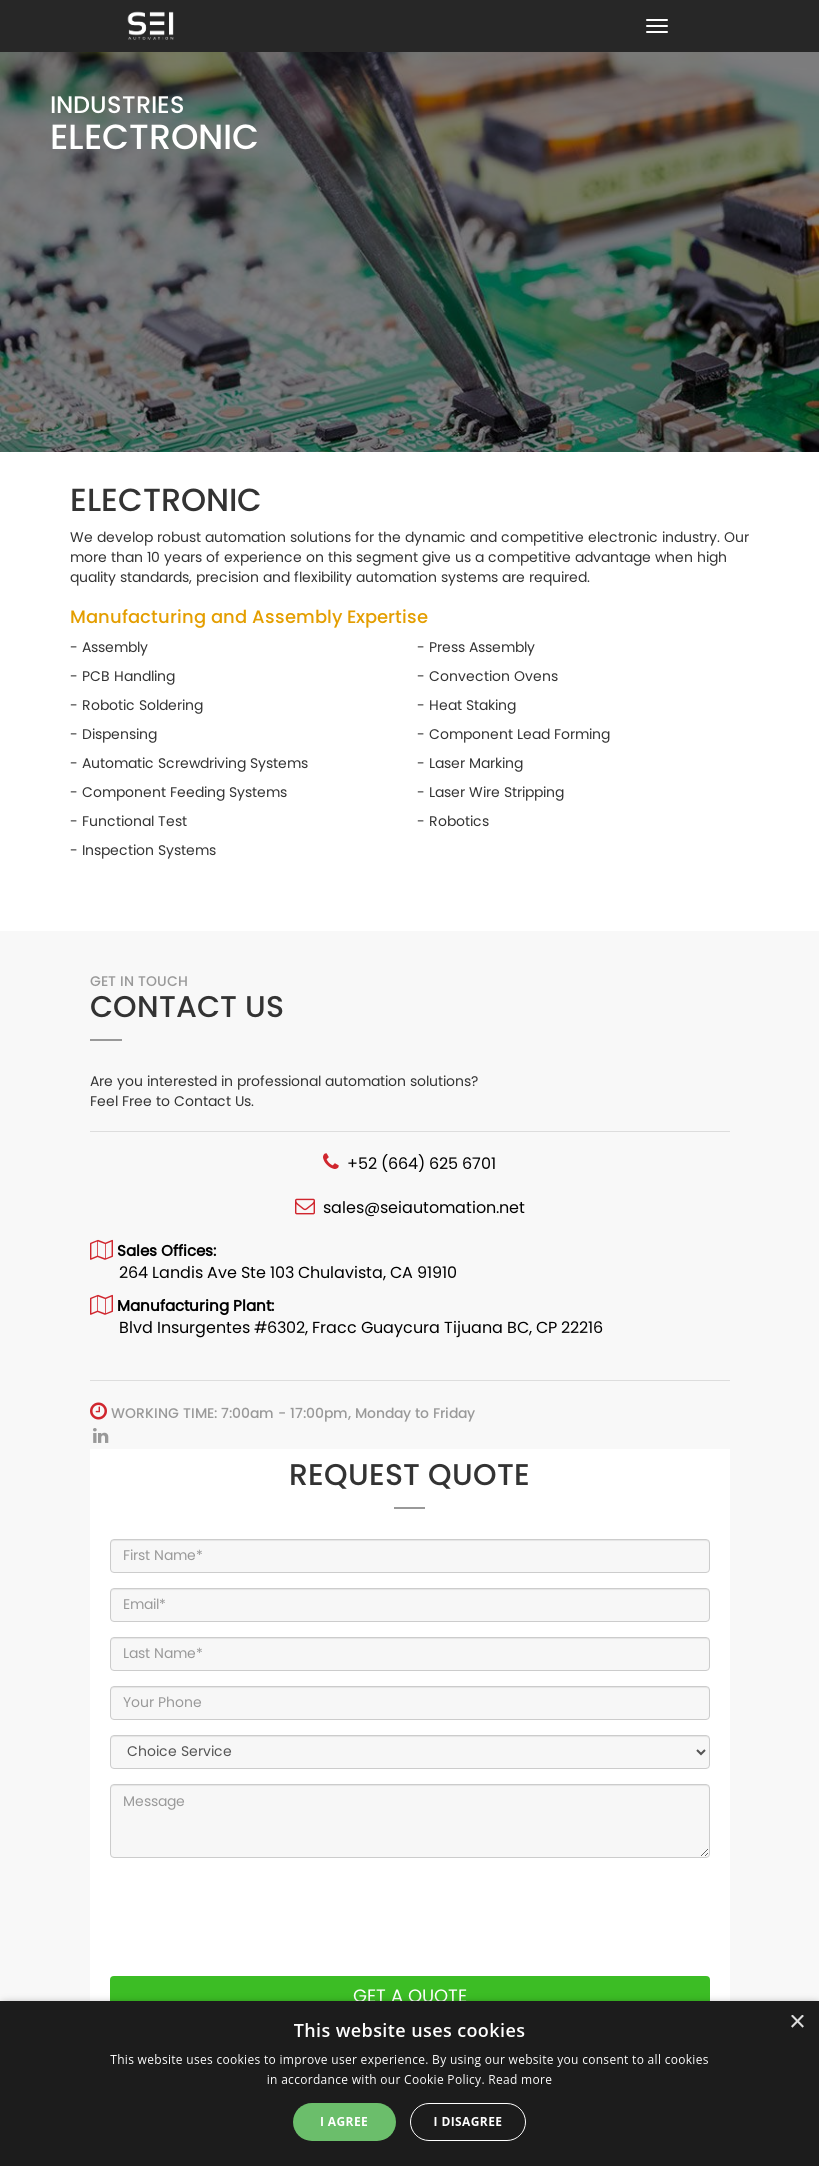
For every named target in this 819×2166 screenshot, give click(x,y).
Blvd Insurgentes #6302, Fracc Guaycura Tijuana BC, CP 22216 (361, 1327)
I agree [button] (344, 2121)
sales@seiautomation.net (424, 1207)
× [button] (796, 2022)
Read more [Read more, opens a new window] (520, 2079)
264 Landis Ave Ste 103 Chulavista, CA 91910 (288, 1272)
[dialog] (409, 2083)
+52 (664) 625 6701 (421, 1163)
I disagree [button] (468, 2121)
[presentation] (262, 1917)
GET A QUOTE (410, 1995)
